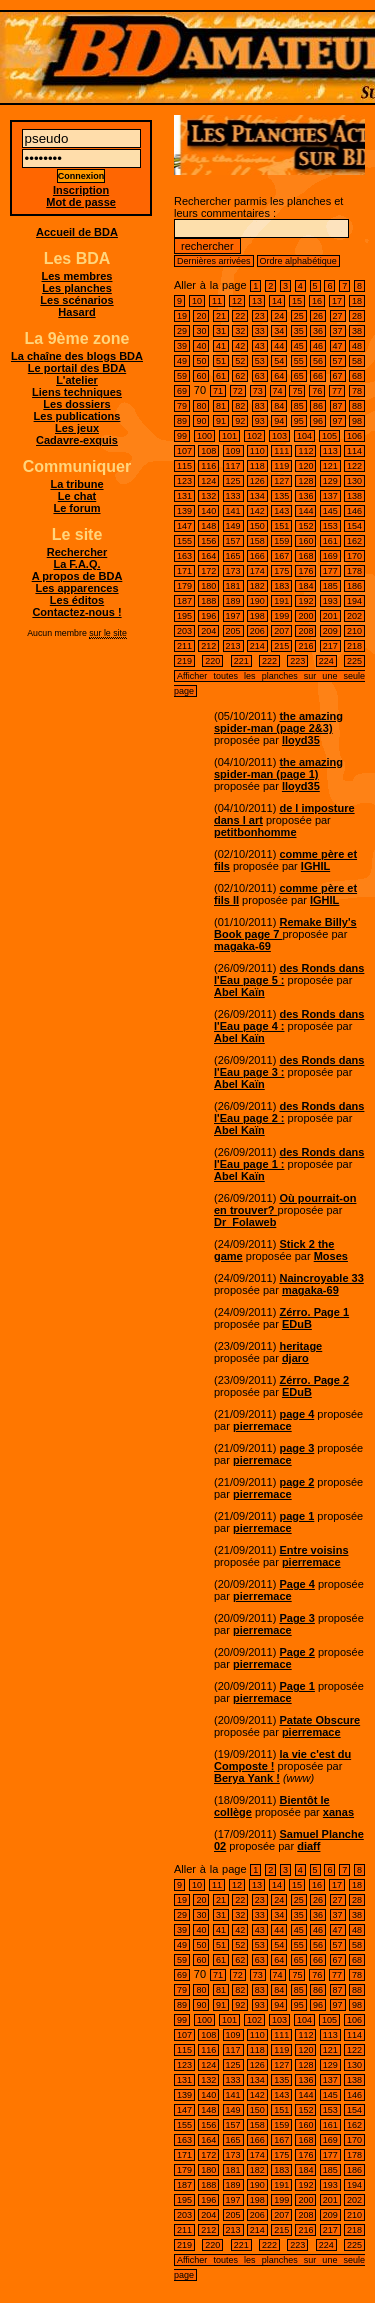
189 (233, 601)
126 (257, 481)
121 (330, 466)
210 (354, 631)
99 (182, 436)
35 (299, 331)
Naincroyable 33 (321, 1278)
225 (354, 661)
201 (330, 616)
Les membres (77, 276)
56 (318, 361)
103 (279, 436)
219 (184, 661)
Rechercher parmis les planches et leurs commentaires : (261, 223)
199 (281, 616)
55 (299, 361)
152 (305, 526)
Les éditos (77, 600)
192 (305, 601)
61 (221, 376)
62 (240, 376)
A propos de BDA (77, 576)
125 (233, 481)
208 (305, 631)
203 (184, 631)
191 (281, 601)
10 (197, 301)
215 (281, 646)
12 (237, 301)
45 (299, 346)
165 (233, 556)
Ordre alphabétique (298, 261)
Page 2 (296, 1652)
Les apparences (76, 588)
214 (257, 646)
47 (338, 346)
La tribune (76, 484)
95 (299, 421)
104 (304, 436)
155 (184, 541)
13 (257, 301)
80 (201, 406)
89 (182, 421)
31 (221, 331)
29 (182, 331)
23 (260, 316)
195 (184, 616)
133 (233, 496)
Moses (331, 1256)
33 (260, 331)
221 (241, 661)
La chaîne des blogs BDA (77, 356)
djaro (295, 1358)
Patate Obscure (319, 1720)
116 (208, 466)
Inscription (81, 190)
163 (184, 556)
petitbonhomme (255, 832)
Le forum (76, 508)
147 (184, 526)
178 (354, 571)
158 (257, 541)
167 (281, 556)
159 (281, 541)
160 (305, 541)
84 (279, 406)
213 (233, 646)
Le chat (77, 496)
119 (281, 466)
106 (354, 436)
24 (279, 316)
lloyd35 (301, 740)
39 (182, 346)
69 (182, 391)
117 (233, 466)
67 (338, 376)
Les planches (77, 288)
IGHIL (315, 866)
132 (208, 496)
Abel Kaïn (239, 992)
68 (357, 376)
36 (318, 331)
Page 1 (296, 1686)
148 (208, 526)
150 (257, 526)
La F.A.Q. (76, 564)
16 (317, 301)
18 (357, 301)
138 (354, 496)
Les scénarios (76, 300)
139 (184, 511)
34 (279, 331)
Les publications (77, 416)
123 (184, 481)
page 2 (296, 1482)
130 (354, 481)
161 (330, 541)
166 (257, 556)
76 (317, 391)
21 (221, 316)
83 (260, 406)
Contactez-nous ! (76, 612)
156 (208, 541)
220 (212, 661)
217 (330, 646)
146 (354, 511)
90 (201, 421)
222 (269, 661)
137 (330, 496)
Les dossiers (76, 404)
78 (357, 391)
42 (240, 346)
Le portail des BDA (77, 368)
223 (297, 661)
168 (305, 556)
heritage (300, 1346)
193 (330, 601)
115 (184, 466)
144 (305, 511)
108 (208, 451)
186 (354, 586)
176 (305, 571)
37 (338, 331)
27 (338, 316)
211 (184, 646)
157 (233, 541)
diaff (308, 1846)
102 (254, 436)
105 (329, 436)
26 (318, 316)
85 (299, 406)
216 (305, 646)
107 (184, 451)
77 (337, 391)
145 (330, 511)
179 (184, 586)
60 (201, 376)
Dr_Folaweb (245, 1222)
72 (238, 391)
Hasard (76, 312)
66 (318, 376)
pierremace (262, 1426)
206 (257, 631)
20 (201, 316)
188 (208, 601)
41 (221, 346)
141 (233, 511)
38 (357, 331)
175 (281, 571)
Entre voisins (313, 1550)
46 (318, 346)
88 (357, 406)
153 (330, 526)
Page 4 (296, 1584)
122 (354, 466)
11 (217, 301)
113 (330, 451)
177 (330, 571)
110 (257, 451)
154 (354, 526)
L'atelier (77, 380)
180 (208, 586)
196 (208, 616)
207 (281, 631)
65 (299, 376)
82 (240, 406)
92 (240, 421)
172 (208, 571)
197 (233, 616)
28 (357, 316)
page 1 (296, 1516)
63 (260, 376)
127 (281, 481)
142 (257, 511)
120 (305, 466)
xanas (338, 1812)
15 (297, 301)
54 (279, 361)
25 (299, 316)
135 (281, 496)
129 (330, 481)
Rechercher (77, 552)
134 (257, 496)
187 (184, 601)
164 (208, 556)
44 (279, 346)
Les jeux (77, 428)
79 (182, 406)
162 (354, 541)
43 (260, 346)
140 (208, 511)
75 (297, 391)
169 (330, 556)
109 (233, 451)
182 (257, 586)
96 (318, 421)
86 (318, 406)
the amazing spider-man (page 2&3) (278, 722)
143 (281, 511)
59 (182, 376)
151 (281, 526)
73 (258, 391)
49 (182, 361)
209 (330, 631)
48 (357, 346)
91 (221, 421)
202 (354, 616)
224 (326, 661)
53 (260, 361)
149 (233, 526)
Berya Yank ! (247, 1778)
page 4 (296, 1414)
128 (305, 481)
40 (201, 346)
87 (338, 406)
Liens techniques (77, 392)
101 (229, 436)
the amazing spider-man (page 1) (278, 768)
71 (218, 391)
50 (201, 361)
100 (204, 436)
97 (338, 421)
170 (354, 556)
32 (240, 331)
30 (201, 331)
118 (257, 466)
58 (357, 361)
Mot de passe (81, 202)
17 (337, 301)
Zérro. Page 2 (314, 1380)
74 (278, 391)
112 (305, 451)
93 (260, 421)
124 (208, 481)
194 (354, 601)
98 (357, 421)
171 (184, 571)
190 (257, 601)
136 (305, 496)
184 (305, 586)
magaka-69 (242, 946)
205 (233, 631)
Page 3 (296, 1618)
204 (208, 631)
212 (208, 646)
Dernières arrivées (214, 261)
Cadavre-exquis (77, 440)
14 (277, 301)
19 (182, 316)
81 (221, 406)
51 (221, 361)
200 (305, 616)
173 (233, 571)
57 (338, 361)
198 (257, 616)
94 (279, 421)
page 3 (296, 1448)
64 (279, 376)
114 (354, 451)
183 (281, 586)
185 (330, 586)
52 (240, 361)
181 (233, 586)
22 (240, 316)
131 (184, 496)
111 (281, 451)
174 (257, 571)
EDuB (297, 1324)
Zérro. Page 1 (314, 1312)
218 (354, 646)
